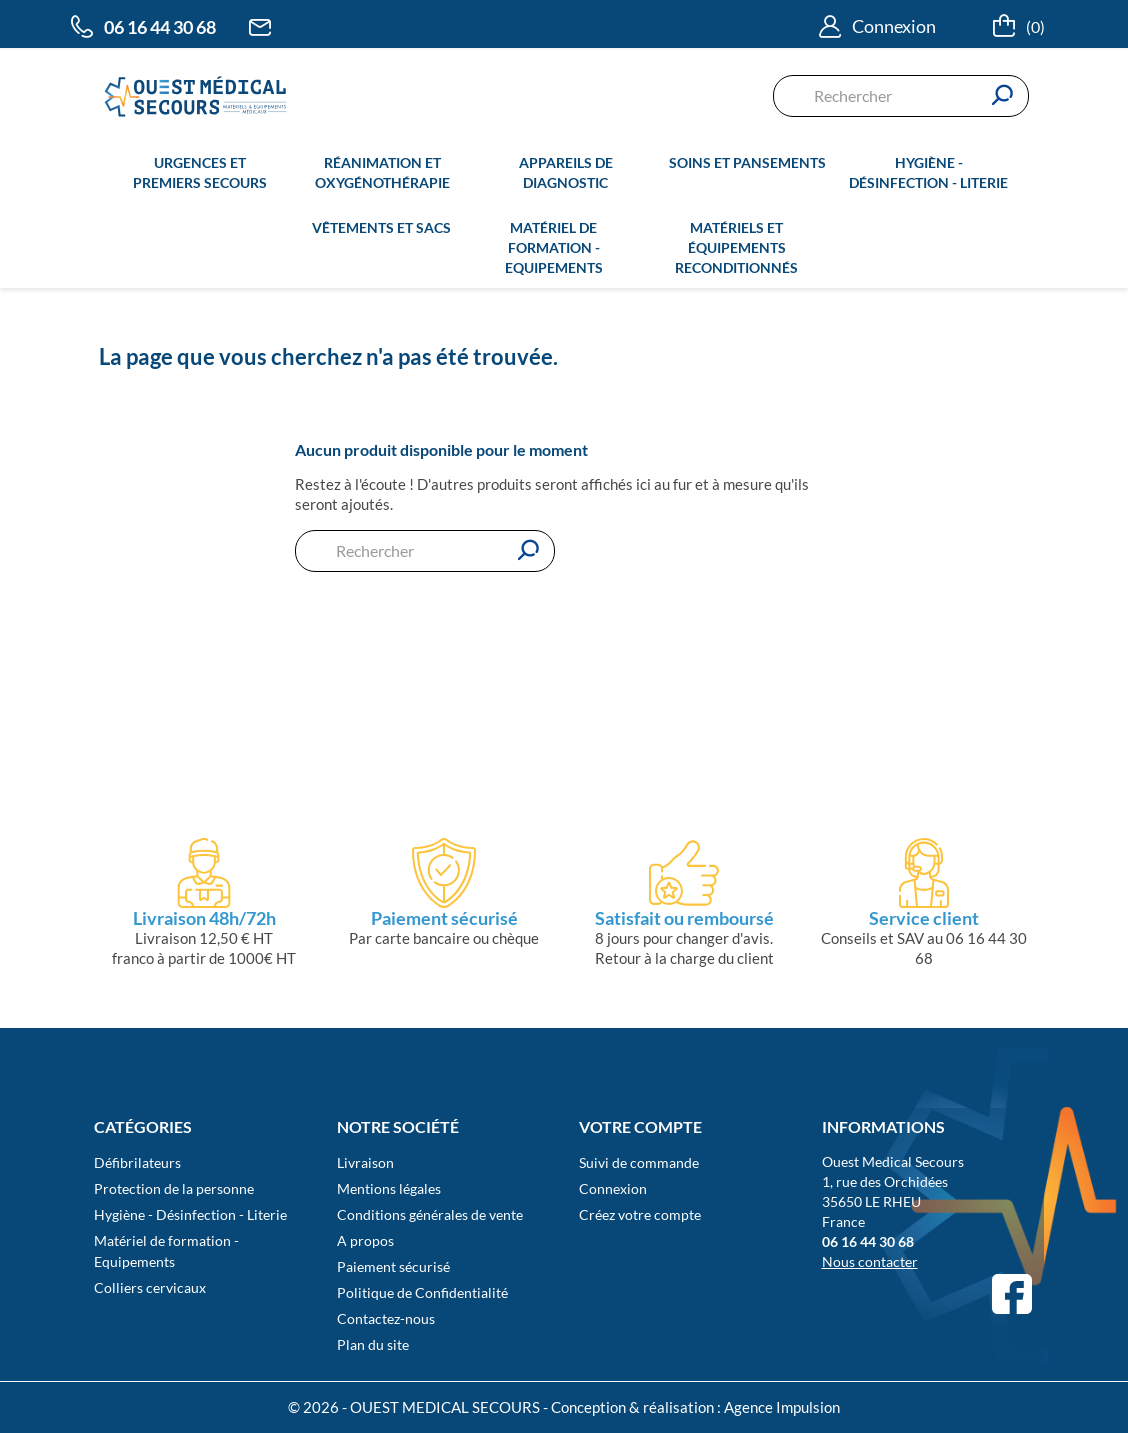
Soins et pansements (747, 162)
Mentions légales (389, 1188)
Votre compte (640, 1126)
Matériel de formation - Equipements (554, 247)
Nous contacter (870, 1261)
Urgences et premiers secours (200, 172)
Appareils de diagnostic (566, 172)
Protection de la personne (174, 1188)
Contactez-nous (386, 1318)
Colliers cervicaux (150, 1287)
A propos (365, 1240)
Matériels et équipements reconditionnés (736, 247)
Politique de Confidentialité (422, 1292)
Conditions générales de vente (430, 1214)
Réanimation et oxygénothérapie (382, 172)
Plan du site (373, 1344)
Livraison (365, 1162)
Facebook (1012, 1294)
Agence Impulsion (782, 1407)
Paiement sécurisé (393, 1266)
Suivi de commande (639, 1162)
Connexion (613, 1188)
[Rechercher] (901, 96)
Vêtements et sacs (381, 227)
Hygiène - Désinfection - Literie (928, 172)
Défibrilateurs (137, 1162)
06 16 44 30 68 (160, 27)
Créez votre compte (640, 1214)
